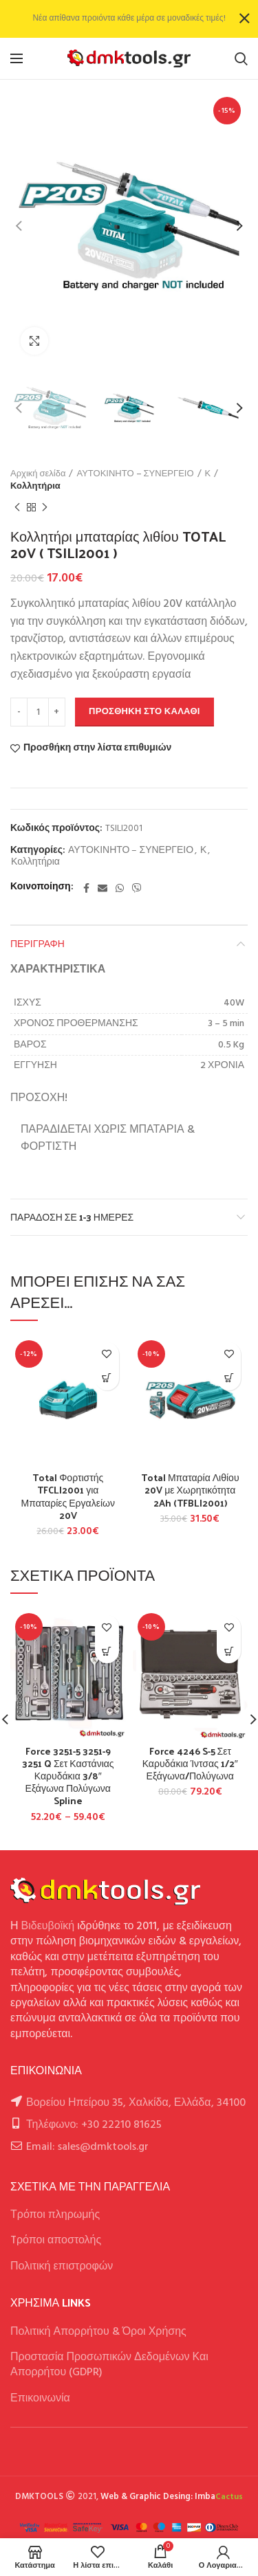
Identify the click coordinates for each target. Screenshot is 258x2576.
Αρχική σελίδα (37, 474)
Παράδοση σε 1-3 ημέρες (71, 1216)
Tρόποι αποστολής (55, 2241)
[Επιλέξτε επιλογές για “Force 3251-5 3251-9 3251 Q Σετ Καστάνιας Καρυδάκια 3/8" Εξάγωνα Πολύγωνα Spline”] (107, 1651)
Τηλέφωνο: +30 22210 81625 (94, 2125)
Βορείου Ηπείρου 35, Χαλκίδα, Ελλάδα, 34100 (136, 2103)
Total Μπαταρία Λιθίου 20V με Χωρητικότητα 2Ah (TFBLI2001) (190, 1490)
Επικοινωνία (40, 2399)
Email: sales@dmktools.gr (87, 2147)
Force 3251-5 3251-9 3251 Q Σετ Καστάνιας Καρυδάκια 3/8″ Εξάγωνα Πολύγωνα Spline (68, 1776)
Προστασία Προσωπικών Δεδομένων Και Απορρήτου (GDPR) (109, 2365)
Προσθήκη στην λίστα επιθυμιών (97, 748)
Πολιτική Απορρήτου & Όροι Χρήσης (98, 2332)
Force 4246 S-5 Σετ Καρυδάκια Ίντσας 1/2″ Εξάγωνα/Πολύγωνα (190, 1764)
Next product (45, 508)
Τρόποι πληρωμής (55, 2215)
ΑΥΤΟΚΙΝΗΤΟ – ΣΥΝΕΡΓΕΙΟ (134, 474)
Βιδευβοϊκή (48, 1926)
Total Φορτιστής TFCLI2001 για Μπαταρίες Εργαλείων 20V (68, 1497)
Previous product (17, 508)
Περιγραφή (37, 943)
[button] (107, 1378)
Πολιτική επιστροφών (61, 2267)
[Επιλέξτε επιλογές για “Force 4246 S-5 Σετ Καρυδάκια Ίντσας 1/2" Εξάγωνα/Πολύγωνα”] (229, 1651)
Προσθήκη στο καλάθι (144, 711)
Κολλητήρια (35, 486)
